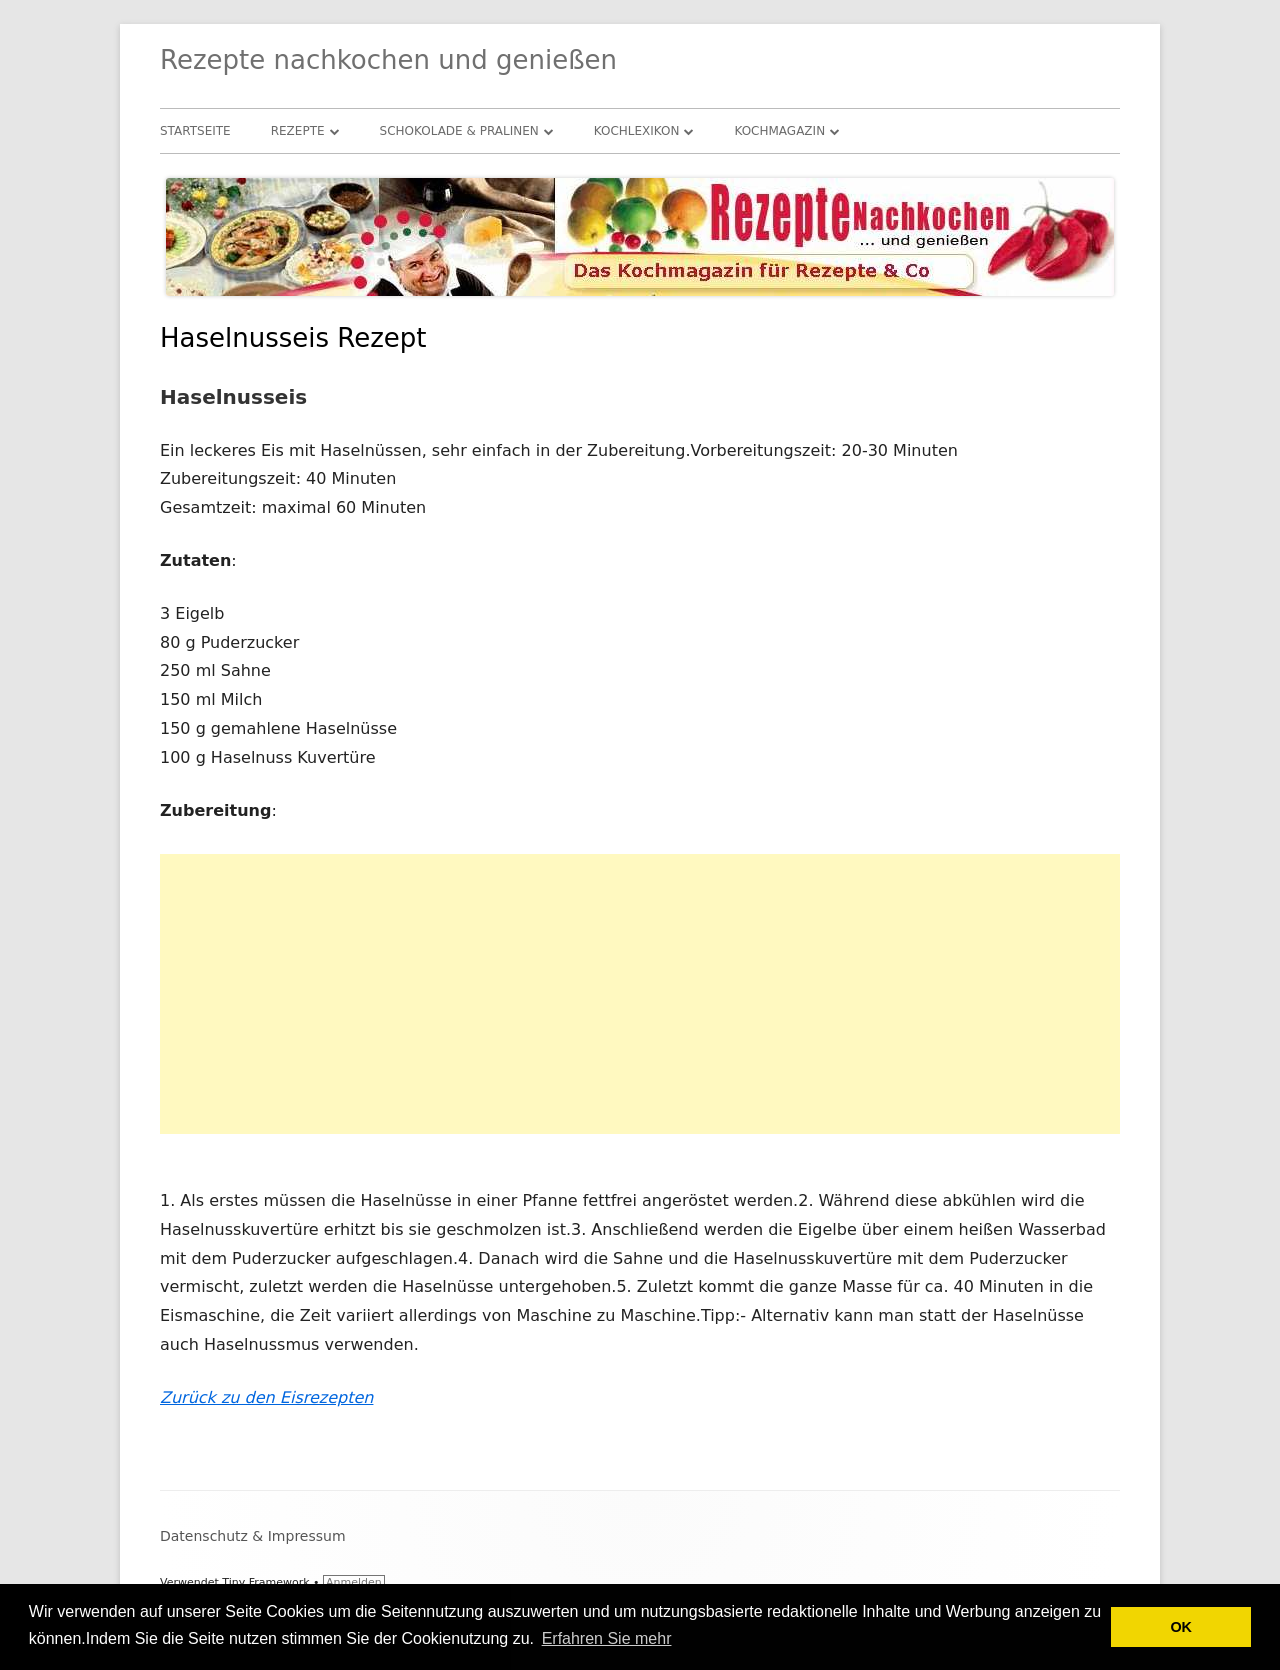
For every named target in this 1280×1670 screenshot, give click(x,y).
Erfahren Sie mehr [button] (607, 1638)
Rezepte (298, 131)
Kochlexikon (637, 131)
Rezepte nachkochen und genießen (388, 60)
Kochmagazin (779, 131)
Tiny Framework (265, 1582)
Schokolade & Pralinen (459, 131)
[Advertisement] (640, 994)
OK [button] (1181, 1627)
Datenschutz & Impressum (253, 1536)
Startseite (195, 131)
